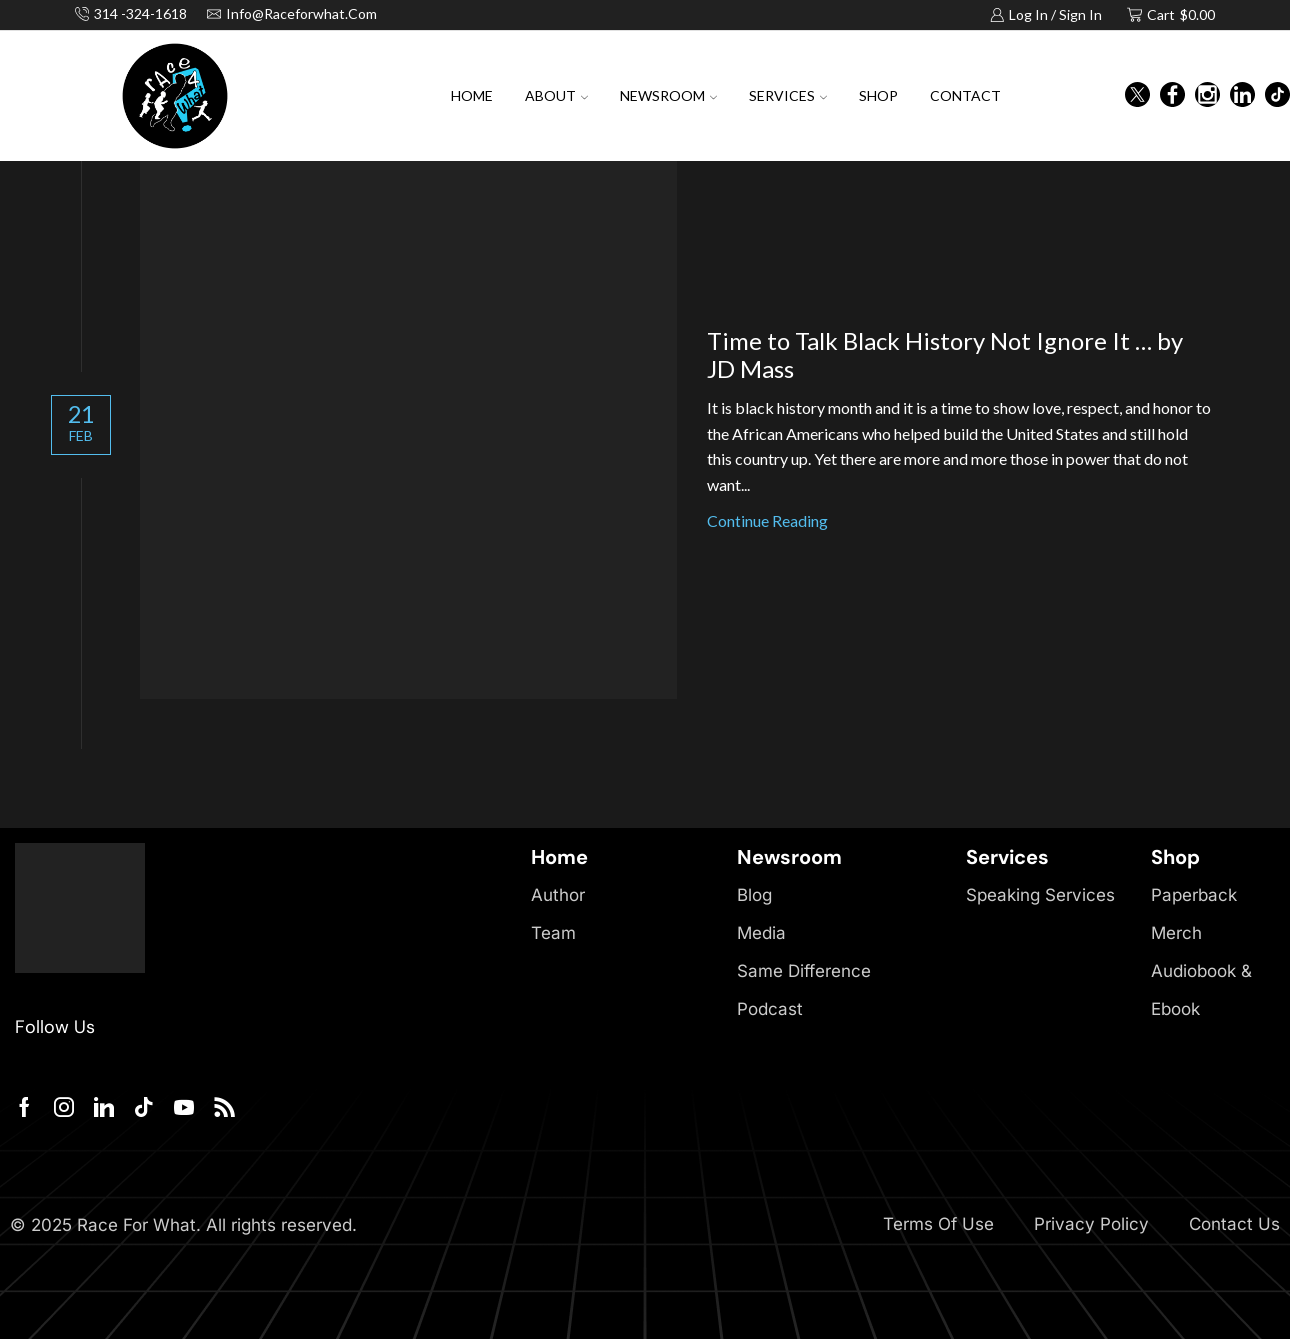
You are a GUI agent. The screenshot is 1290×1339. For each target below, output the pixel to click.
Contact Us (1234, 1224)
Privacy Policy (1091, 1224)
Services (788, 95)
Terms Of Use (938, 1224)
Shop (878, 95)
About (556, 95)
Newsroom (668, 95)
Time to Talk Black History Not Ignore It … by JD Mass (945, 355)
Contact (965, 95)
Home (472, 95)
